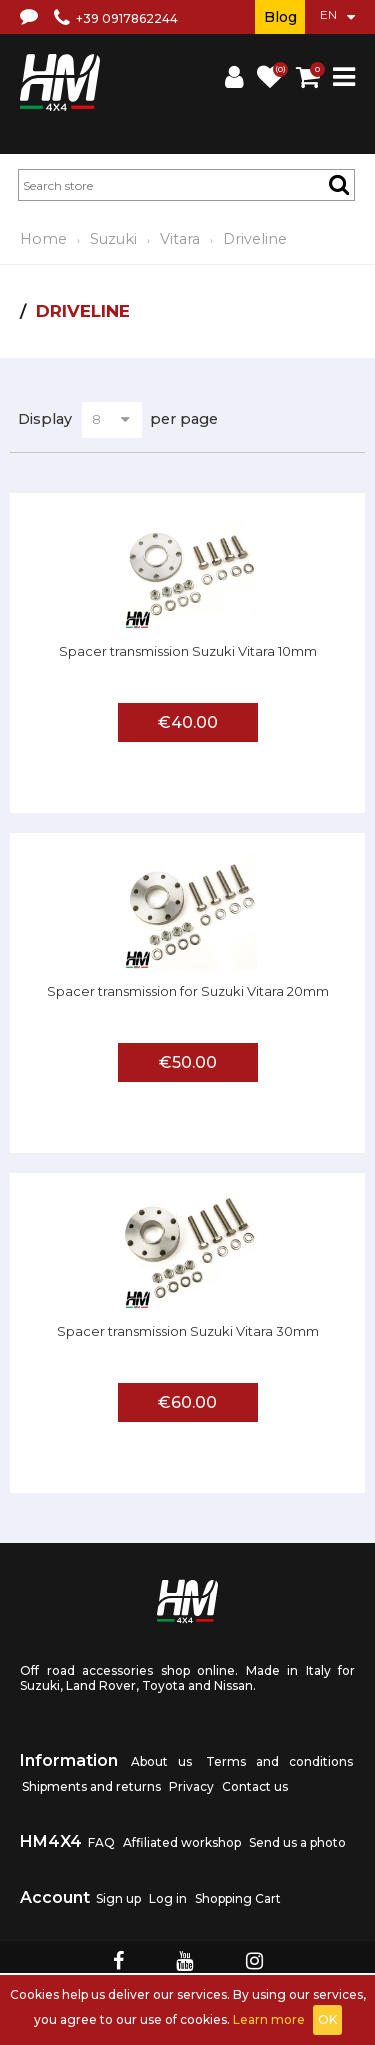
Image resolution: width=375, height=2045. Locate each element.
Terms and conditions (279, 1761)
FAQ (101, 1842)
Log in (168, 1898)
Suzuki (113, 239)
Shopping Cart (238, 1898)
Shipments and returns (91, 1786)
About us (161, 1761)
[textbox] (186, 185)
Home (43, 239)
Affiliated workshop (182, 1842)
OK (327, 2019)
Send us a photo (297, 1842)
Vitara (180, 239)
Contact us (255, 1786)
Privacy (191, 1786)
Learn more (269, 2019)
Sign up (118, 1898)
